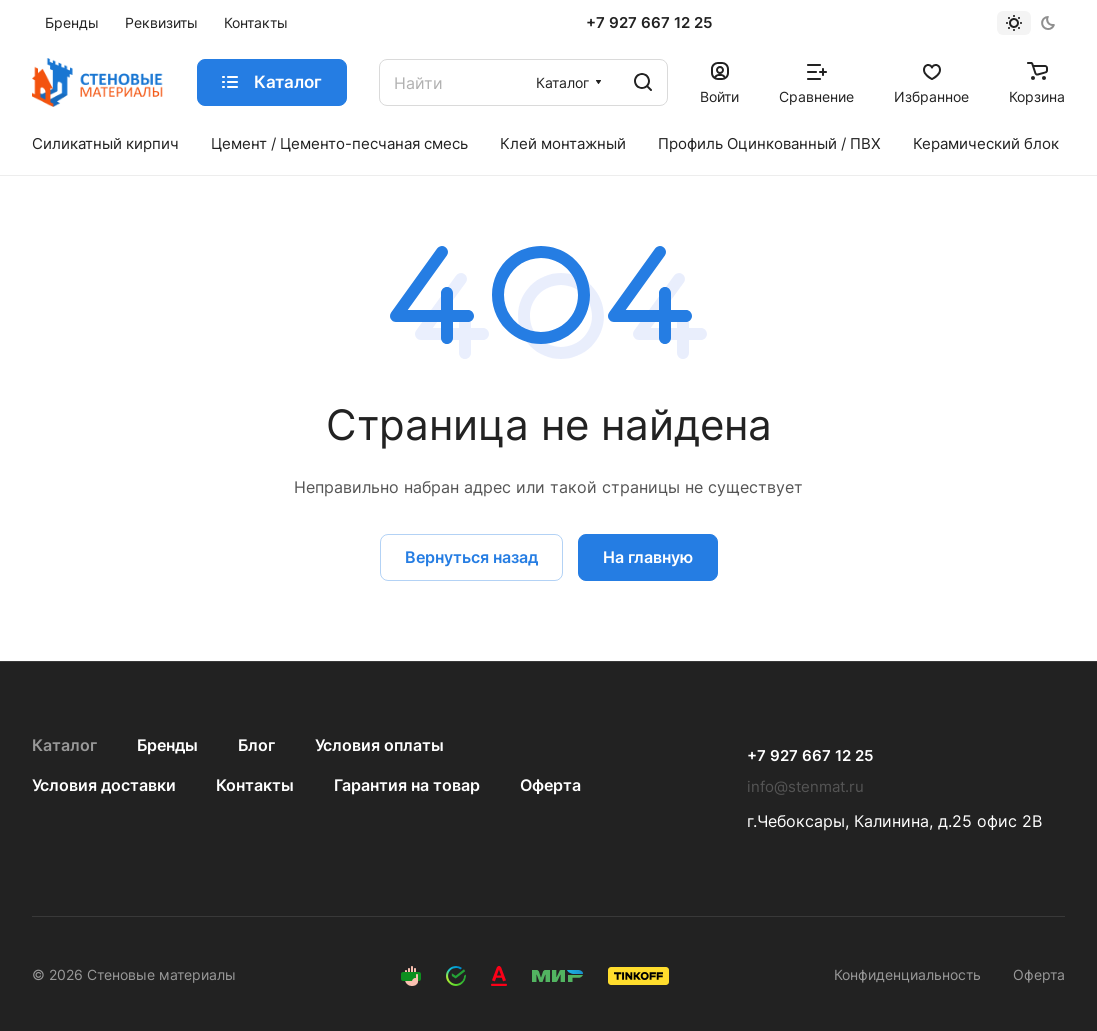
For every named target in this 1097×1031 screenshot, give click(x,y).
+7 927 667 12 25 (649, 23)
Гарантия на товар (407, 785)
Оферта (550, 785)
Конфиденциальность (907, 974)
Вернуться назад (471, 557)
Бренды (167, 745)
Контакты (255, 785)
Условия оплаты (379, 745)
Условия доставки (104, 785)
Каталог (64, 745)
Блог (256, 745)
